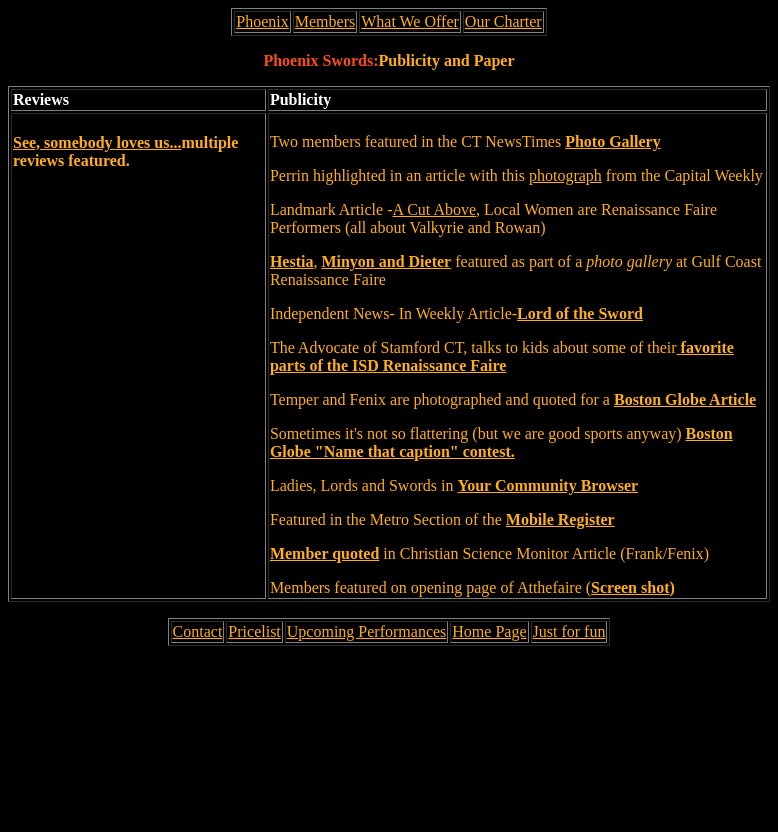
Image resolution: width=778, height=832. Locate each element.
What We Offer (410, 21)
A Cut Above (435, 209)
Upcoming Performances (367, 631)
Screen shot (630, 587)
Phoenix (262, 21)
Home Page (489, 631)
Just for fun (569, 631)
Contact (198, 631)
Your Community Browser (547, 485)
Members (325, 21)
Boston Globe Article (685, 399)
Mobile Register (560, 519)
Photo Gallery (613, 141)
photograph (565, 175)
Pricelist (254, 631)
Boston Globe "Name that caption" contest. (501, 442)
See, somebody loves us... (97, 142)
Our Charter (503, 21)
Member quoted (324, 553)
